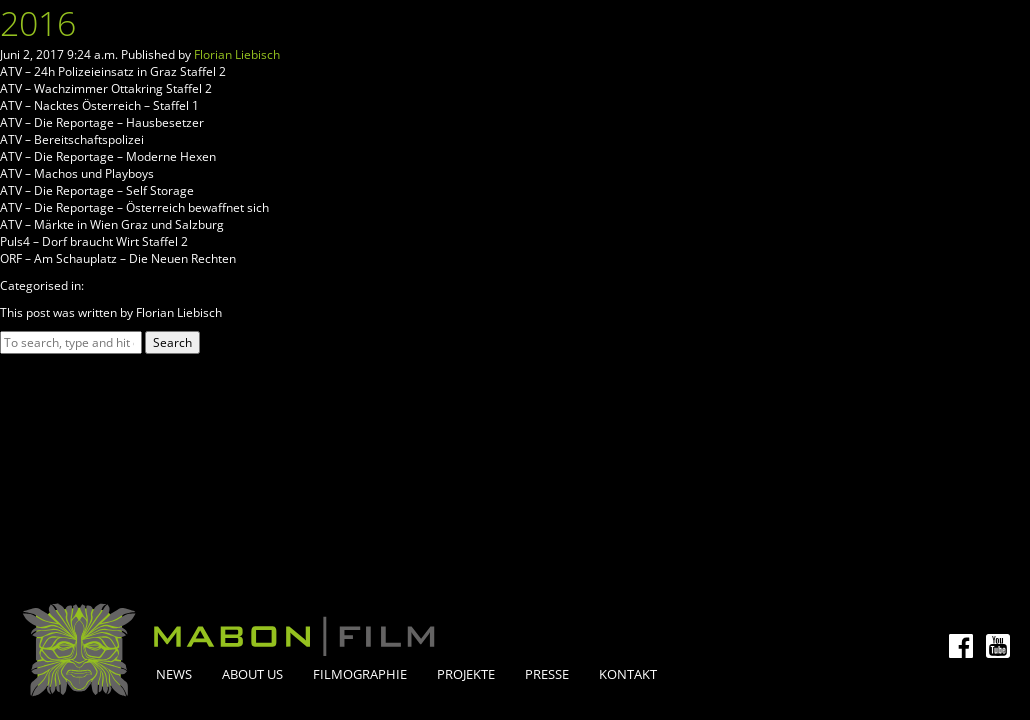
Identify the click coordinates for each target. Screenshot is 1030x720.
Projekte (466, 674)
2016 (38, 23)
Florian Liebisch (237, 54)
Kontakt (628, 674)
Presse (547, 674)
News (174, 674)
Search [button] (172, 342)
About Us (252, 674)
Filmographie (360, 674)
